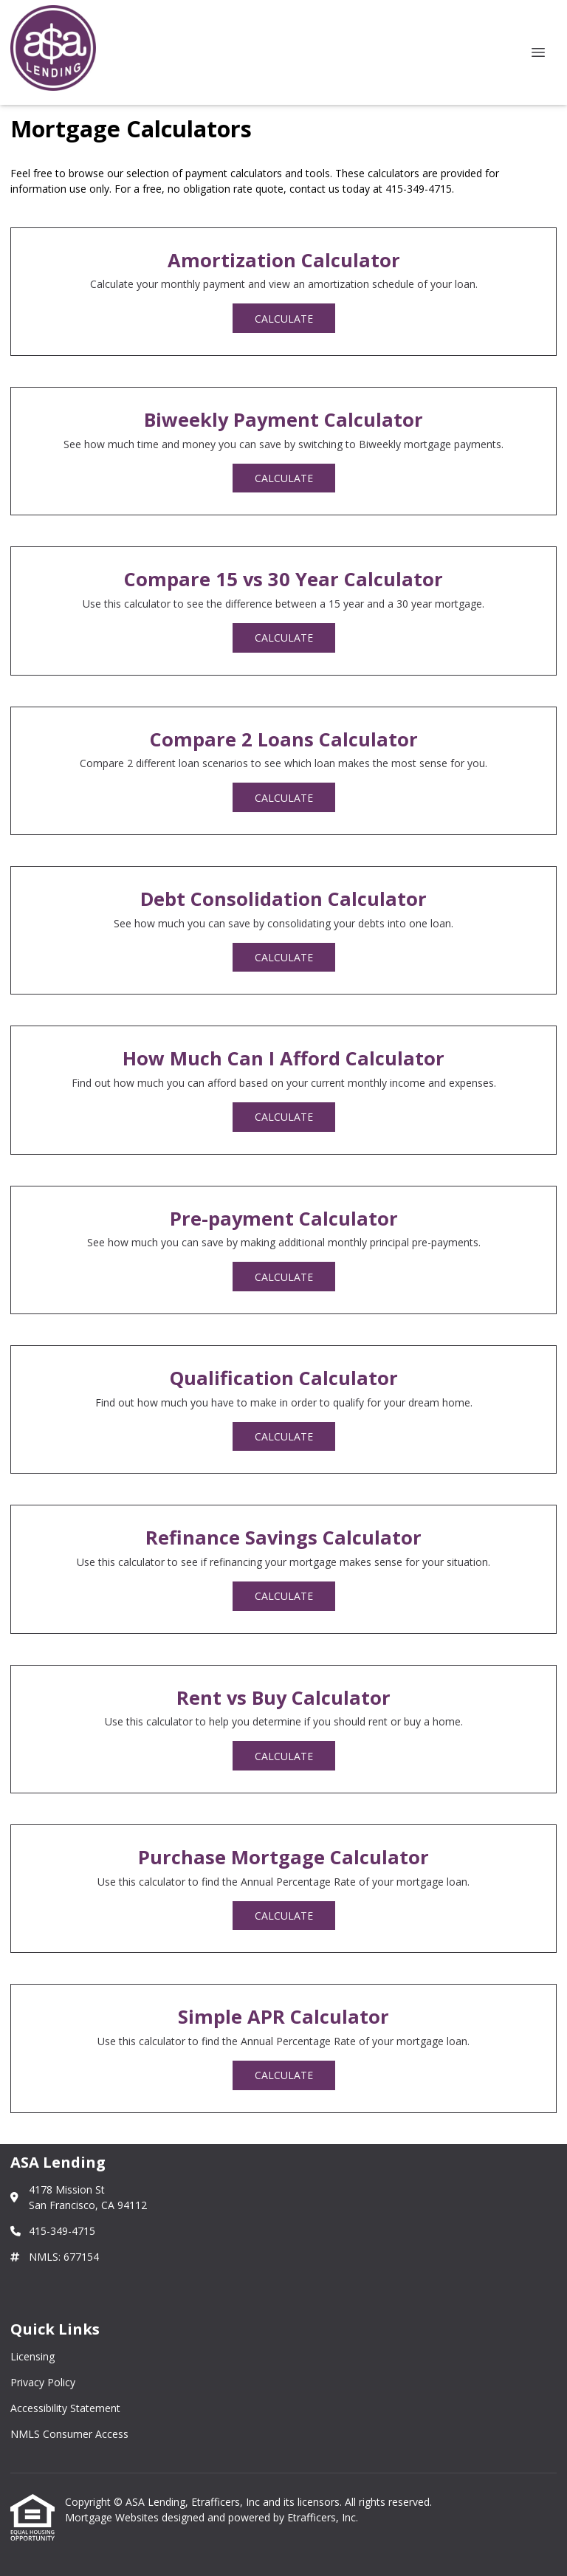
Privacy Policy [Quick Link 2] (42, 2382)
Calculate (284, 319)
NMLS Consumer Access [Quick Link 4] (69, 2434)
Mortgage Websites (113, 2517)
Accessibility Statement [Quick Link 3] (65, 2408)
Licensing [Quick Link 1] (32, 2356)
